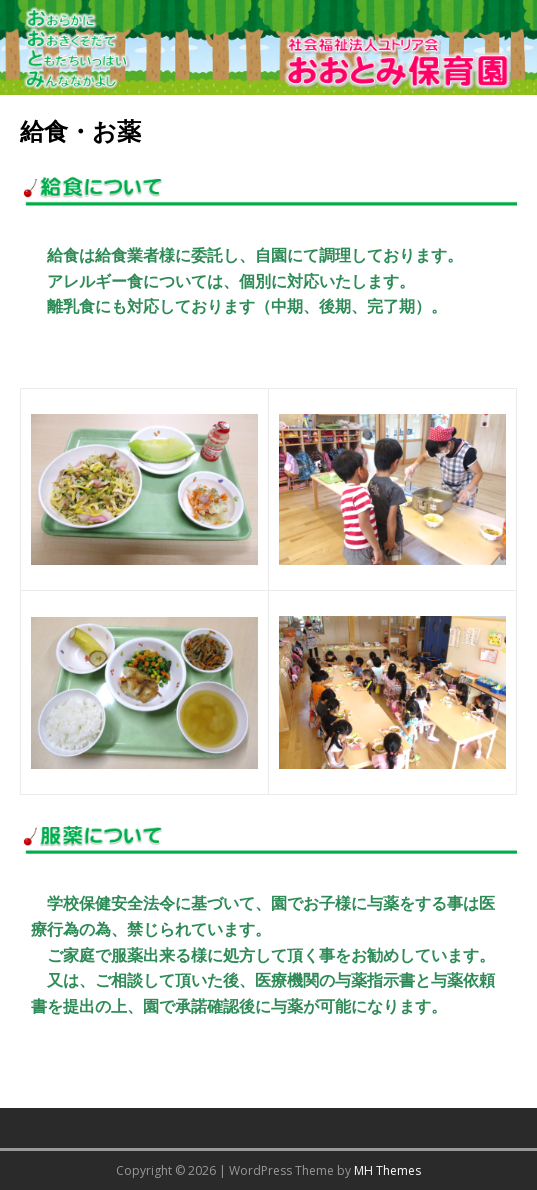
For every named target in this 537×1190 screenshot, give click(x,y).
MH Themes (387, 1170)
